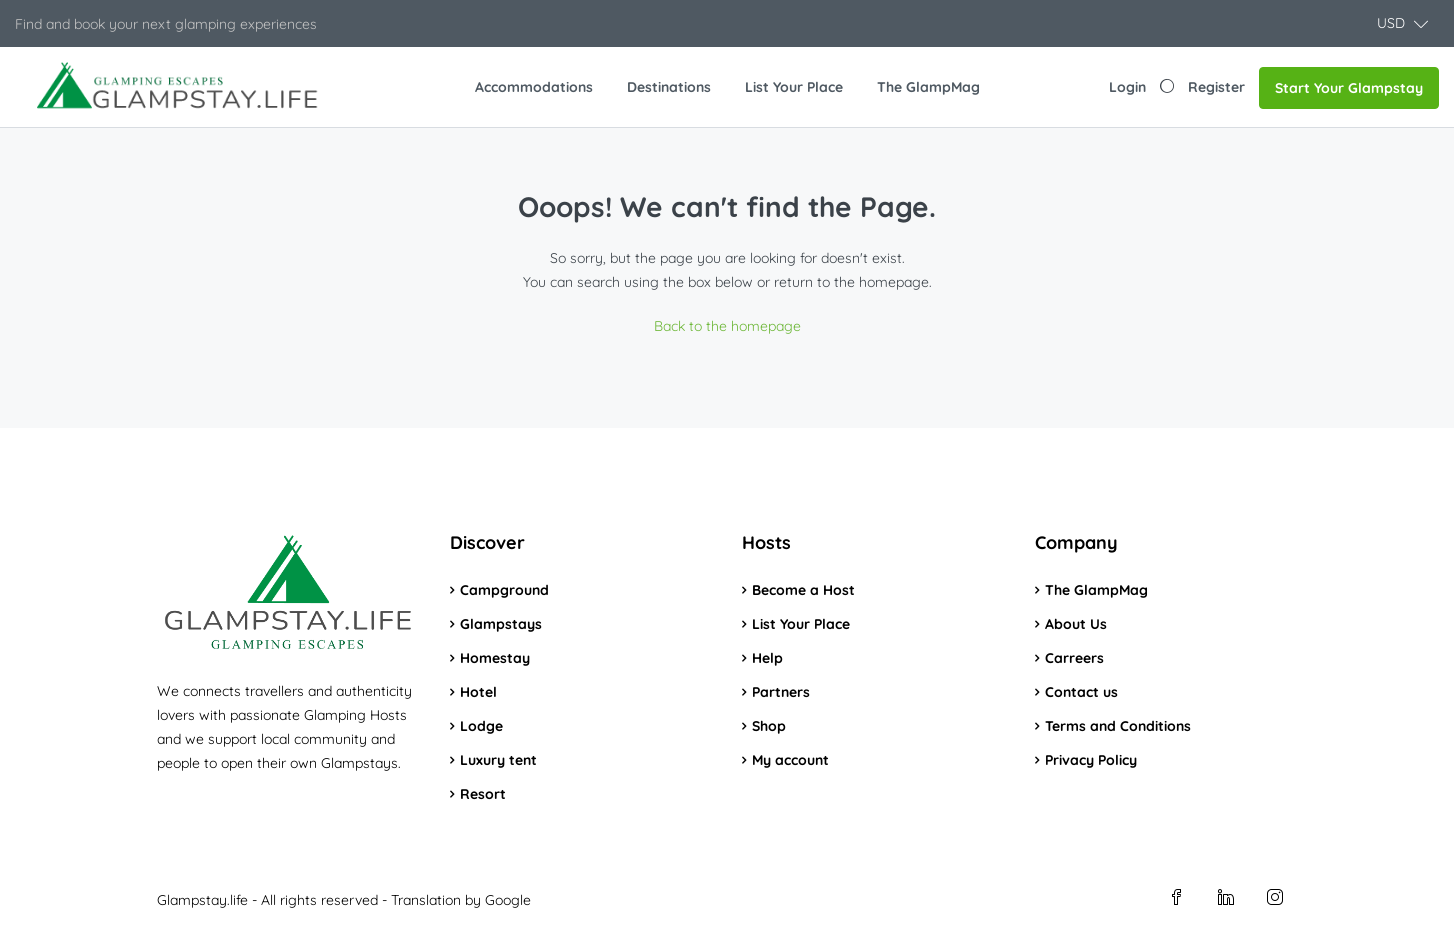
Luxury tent (498, 760)
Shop (769, 726)
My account (790, 760)
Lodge (481, 726)
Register (1216, 87)
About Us (1076, 624)
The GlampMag (928, 87)
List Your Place (794, 87)
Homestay (495, 658)
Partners (781, 692)
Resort (483, 794)
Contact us (1081, 692)
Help (767, 658)
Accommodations (534, 87)
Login (1127, 87)
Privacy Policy (1091, 760)
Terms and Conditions (1118, 726)
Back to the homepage (727, 326)
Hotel (478, 692)
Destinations (669, 87)
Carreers (1074, 658)
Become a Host (803, 590)
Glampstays (501, 624)
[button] (1402, 23)
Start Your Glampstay (1349, 88)
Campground (504, 590)
